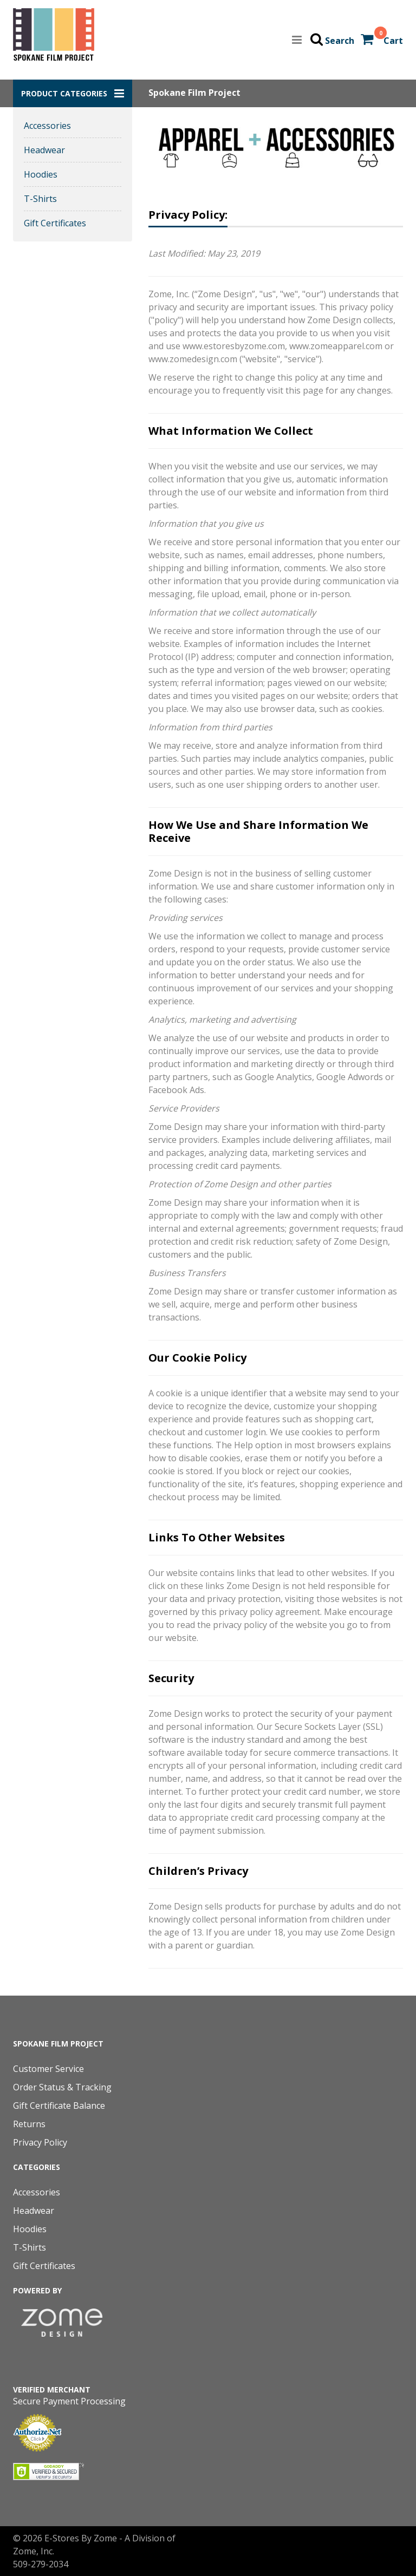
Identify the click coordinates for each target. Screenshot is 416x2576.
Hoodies (40, 174)
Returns (29, 2124)
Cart (393, 41)
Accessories (47, 126)
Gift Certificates (55, 223)
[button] (72, 93)
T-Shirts (40, 199)
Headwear (44, 150)
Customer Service (48, 2069)
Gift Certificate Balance (59, 2105)
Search (339, 41)
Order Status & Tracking (62, 2087)
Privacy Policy (40, 2142)
